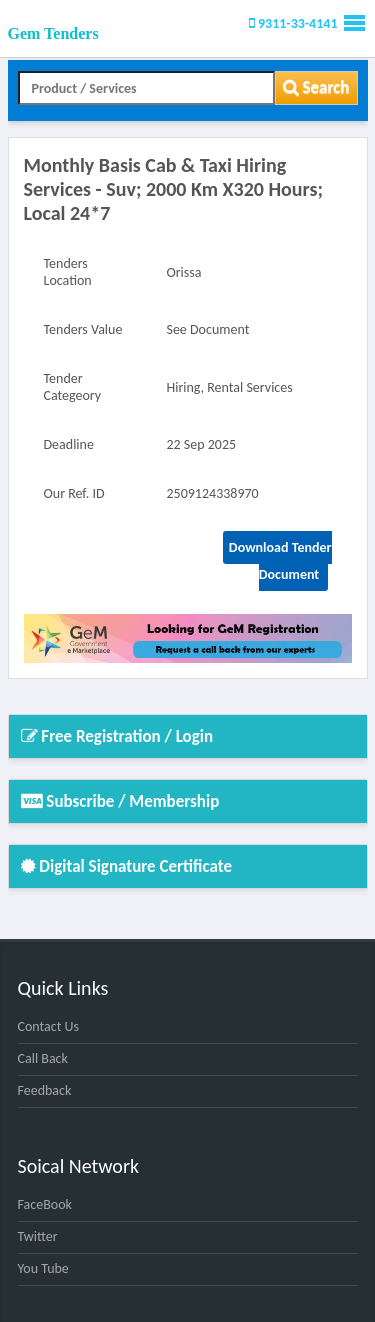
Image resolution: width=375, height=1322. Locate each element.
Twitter (38, 1236)
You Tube (43, 1268)
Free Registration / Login (117, 736)
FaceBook (45, 1204)
